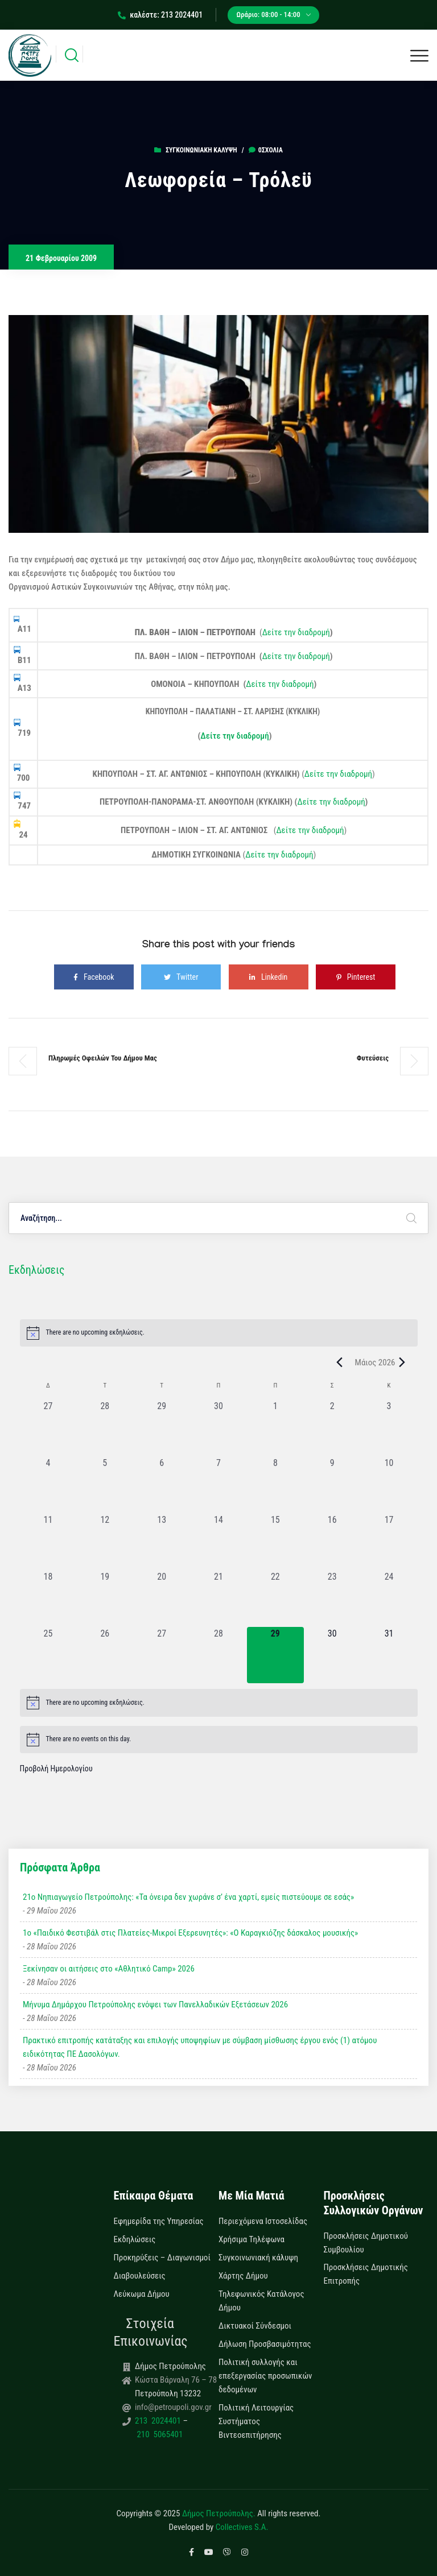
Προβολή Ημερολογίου (56, 1768)
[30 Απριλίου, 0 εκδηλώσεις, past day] (218, 1427)
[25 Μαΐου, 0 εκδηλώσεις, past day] (48, 1655)
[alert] (219, 1333)
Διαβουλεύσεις (140, 2276)
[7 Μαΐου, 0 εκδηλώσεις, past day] (218, 1484)
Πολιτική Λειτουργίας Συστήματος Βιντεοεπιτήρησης (256, 2421)
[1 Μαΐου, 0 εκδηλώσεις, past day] (275, 1427)
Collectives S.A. (242, 2527)
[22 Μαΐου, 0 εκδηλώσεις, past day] (275, 1598)
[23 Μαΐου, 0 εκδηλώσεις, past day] (332, 1598)
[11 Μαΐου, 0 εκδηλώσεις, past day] (48, 1541)
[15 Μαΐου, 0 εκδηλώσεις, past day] (275, 1541)
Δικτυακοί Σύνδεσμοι (254, 2326)
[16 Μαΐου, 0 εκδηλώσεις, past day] (332, 1541)
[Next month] (402, 1362)
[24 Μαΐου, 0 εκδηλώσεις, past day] (389, 1598)
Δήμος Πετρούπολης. (218, 2513)
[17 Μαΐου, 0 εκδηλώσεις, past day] (389, 1541)
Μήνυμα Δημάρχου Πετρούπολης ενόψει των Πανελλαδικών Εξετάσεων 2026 (155, 2004)
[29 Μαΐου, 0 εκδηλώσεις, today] (275, 1655)
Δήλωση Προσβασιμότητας (264, 2344)
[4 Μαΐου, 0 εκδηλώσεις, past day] (48, 1484)
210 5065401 (159, 2434)
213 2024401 (159, 2421)
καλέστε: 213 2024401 (160, 14)
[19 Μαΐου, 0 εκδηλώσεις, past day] (104, 1598)
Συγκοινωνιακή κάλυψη (201, 150)
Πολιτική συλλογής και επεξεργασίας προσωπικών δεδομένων (265, 2376)
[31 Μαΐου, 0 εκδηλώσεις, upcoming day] (389, 1655)
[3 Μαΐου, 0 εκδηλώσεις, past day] (389, 1427)
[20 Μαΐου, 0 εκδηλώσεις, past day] (161, 1598)
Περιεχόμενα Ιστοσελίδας (262, 2221)
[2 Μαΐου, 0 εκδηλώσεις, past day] (332, 1427)
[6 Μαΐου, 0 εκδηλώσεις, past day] (161, 1484)
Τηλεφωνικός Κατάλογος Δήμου (261, 2301)
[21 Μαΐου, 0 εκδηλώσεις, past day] (218, 1598)
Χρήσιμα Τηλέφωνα (251, 2239)
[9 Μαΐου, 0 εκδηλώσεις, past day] (332, 1484)
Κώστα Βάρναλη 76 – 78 (176, 2380)
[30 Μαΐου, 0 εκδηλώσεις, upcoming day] (332, 1655)
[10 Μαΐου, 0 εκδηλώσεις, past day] (389, 1484)
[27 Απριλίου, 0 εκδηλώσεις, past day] (48, 1427)
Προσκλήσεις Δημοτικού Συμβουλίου (366, 2243)
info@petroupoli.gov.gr (173, 2407)
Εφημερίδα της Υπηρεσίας (159, 2221)
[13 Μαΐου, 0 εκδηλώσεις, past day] (161, 1541)
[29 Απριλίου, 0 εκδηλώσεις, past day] (161, 1427)
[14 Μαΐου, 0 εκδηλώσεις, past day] (218, 1541)
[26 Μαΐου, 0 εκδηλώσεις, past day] (104, 1655)
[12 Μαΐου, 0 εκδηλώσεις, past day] (104, 1541)
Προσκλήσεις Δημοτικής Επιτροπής (366, 2274)
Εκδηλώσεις (135, 2239)
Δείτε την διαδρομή (296, 632)
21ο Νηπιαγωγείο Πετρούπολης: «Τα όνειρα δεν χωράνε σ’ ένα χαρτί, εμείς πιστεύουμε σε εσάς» (188, 1897)
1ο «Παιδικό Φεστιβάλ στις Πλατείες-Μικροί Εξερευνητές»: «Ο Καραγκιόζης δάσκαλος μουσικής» (190, 1933)
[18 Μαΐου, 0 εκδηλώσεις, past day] (48, 1598)
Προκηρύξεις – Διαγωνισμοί (162, 2257)
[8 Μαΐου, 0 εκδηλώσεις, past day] (275, 1484)
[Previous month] (340, 1362)
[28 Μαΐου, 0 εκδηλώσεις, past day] (218, 1655)
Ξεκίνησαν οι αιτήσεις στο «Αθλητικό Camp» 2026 (109, 1969)
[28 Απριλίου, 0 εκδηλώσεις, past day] (104, 1427)
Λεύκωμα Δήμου (142, 2294)
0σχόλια (266, 150)
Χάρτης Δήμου (243, 2276)
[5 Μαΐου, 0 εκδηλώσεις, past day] (104, 1484)
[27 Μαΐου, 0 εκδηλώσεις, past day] (161, 1655)
